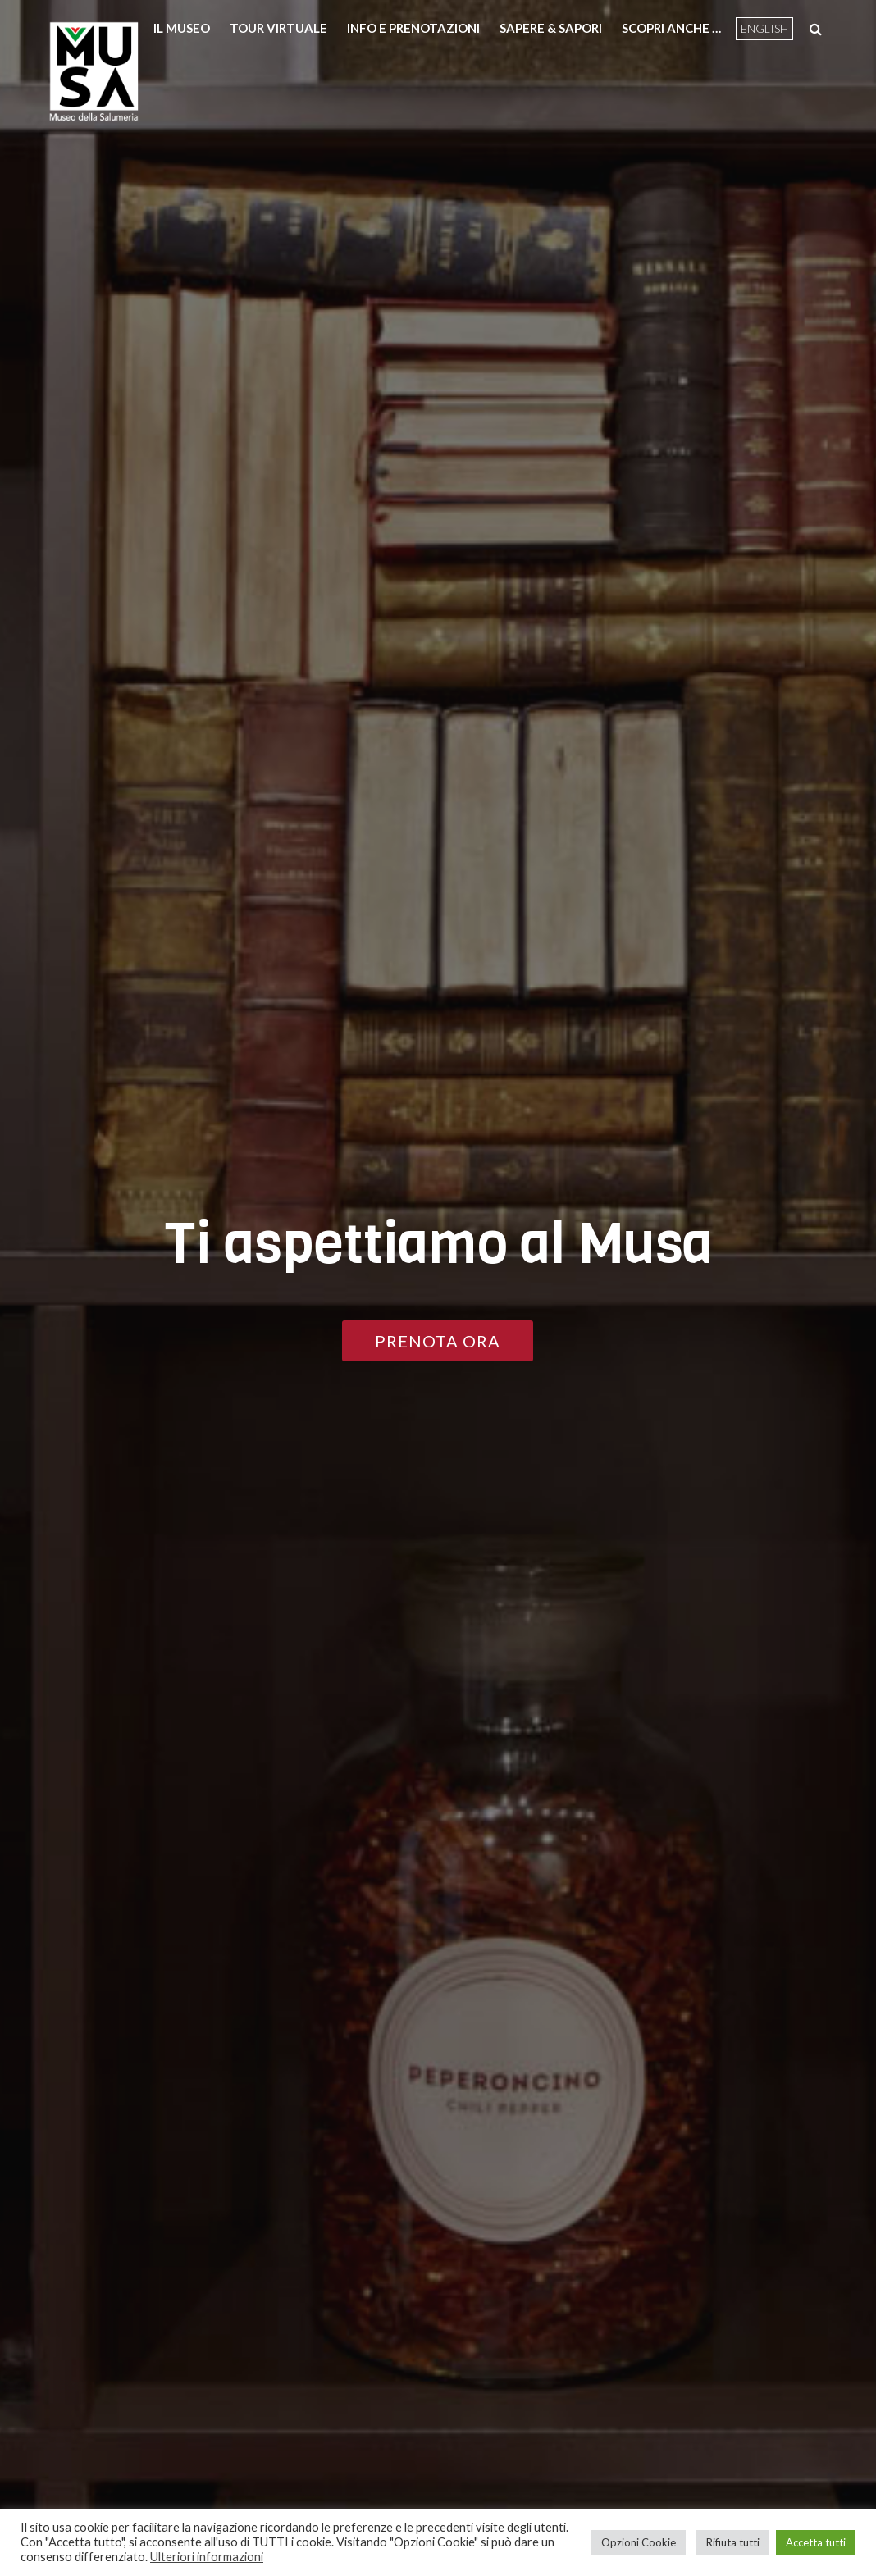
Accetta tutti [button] (816, 2542)
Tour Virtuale (278, 28)
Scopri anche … (671, 28)
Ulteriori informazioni (206, 2557)
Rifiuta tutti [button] (733, 2542)
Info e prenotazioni (413, 28)
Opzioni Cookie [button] (638, 2542)
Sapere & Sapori (551, 28)
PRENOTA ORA (437, 1341)
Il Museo (181, 28)
